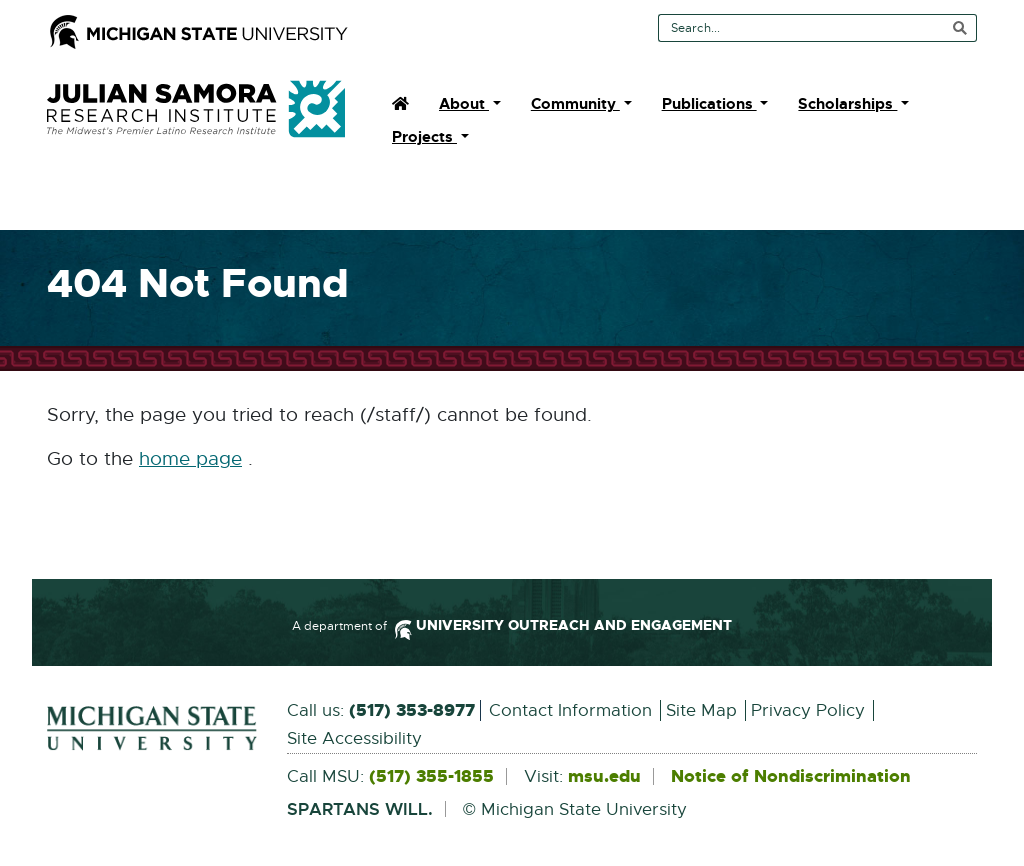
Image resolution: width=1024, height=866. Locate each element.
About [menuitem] (464, 104)
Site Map (701, 710)
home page (190, 459)
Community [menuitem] (575, 104)
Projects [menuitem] (424, 137)
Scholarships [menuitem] (847, 104)
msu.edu (604, 777)
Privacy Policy (808, 710)
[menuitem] (400, 104)
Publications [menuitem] (709, 104)
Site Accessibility (354, 738)
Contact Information (570, 710)
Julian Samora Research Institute (196, 109)
